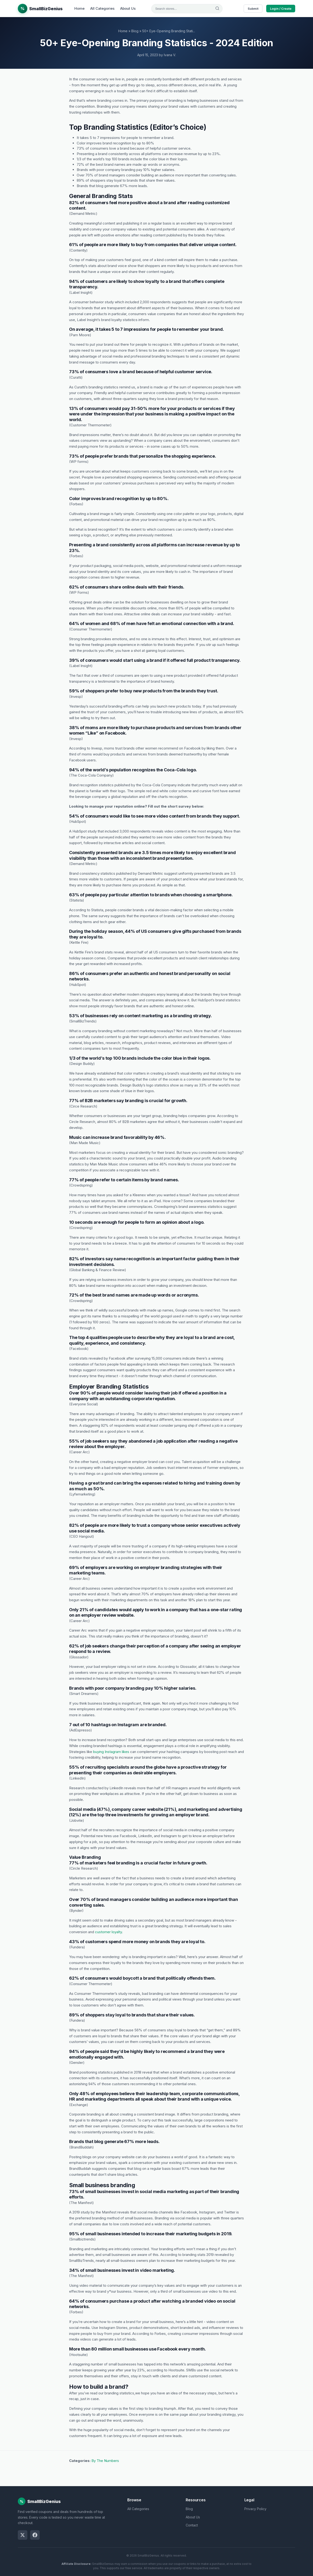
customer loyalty (108, 1932)
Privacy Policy (255, 2509)
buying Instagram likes (111, 1751)
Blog (134, 31)
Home (79, 8)
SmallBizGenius (46, 8)
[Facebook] (35, 2535)
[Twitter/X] (22, 2535)
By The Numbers (105, 2460)
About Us (128, 8)
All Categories (102, 8)
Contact (192, 2525)
